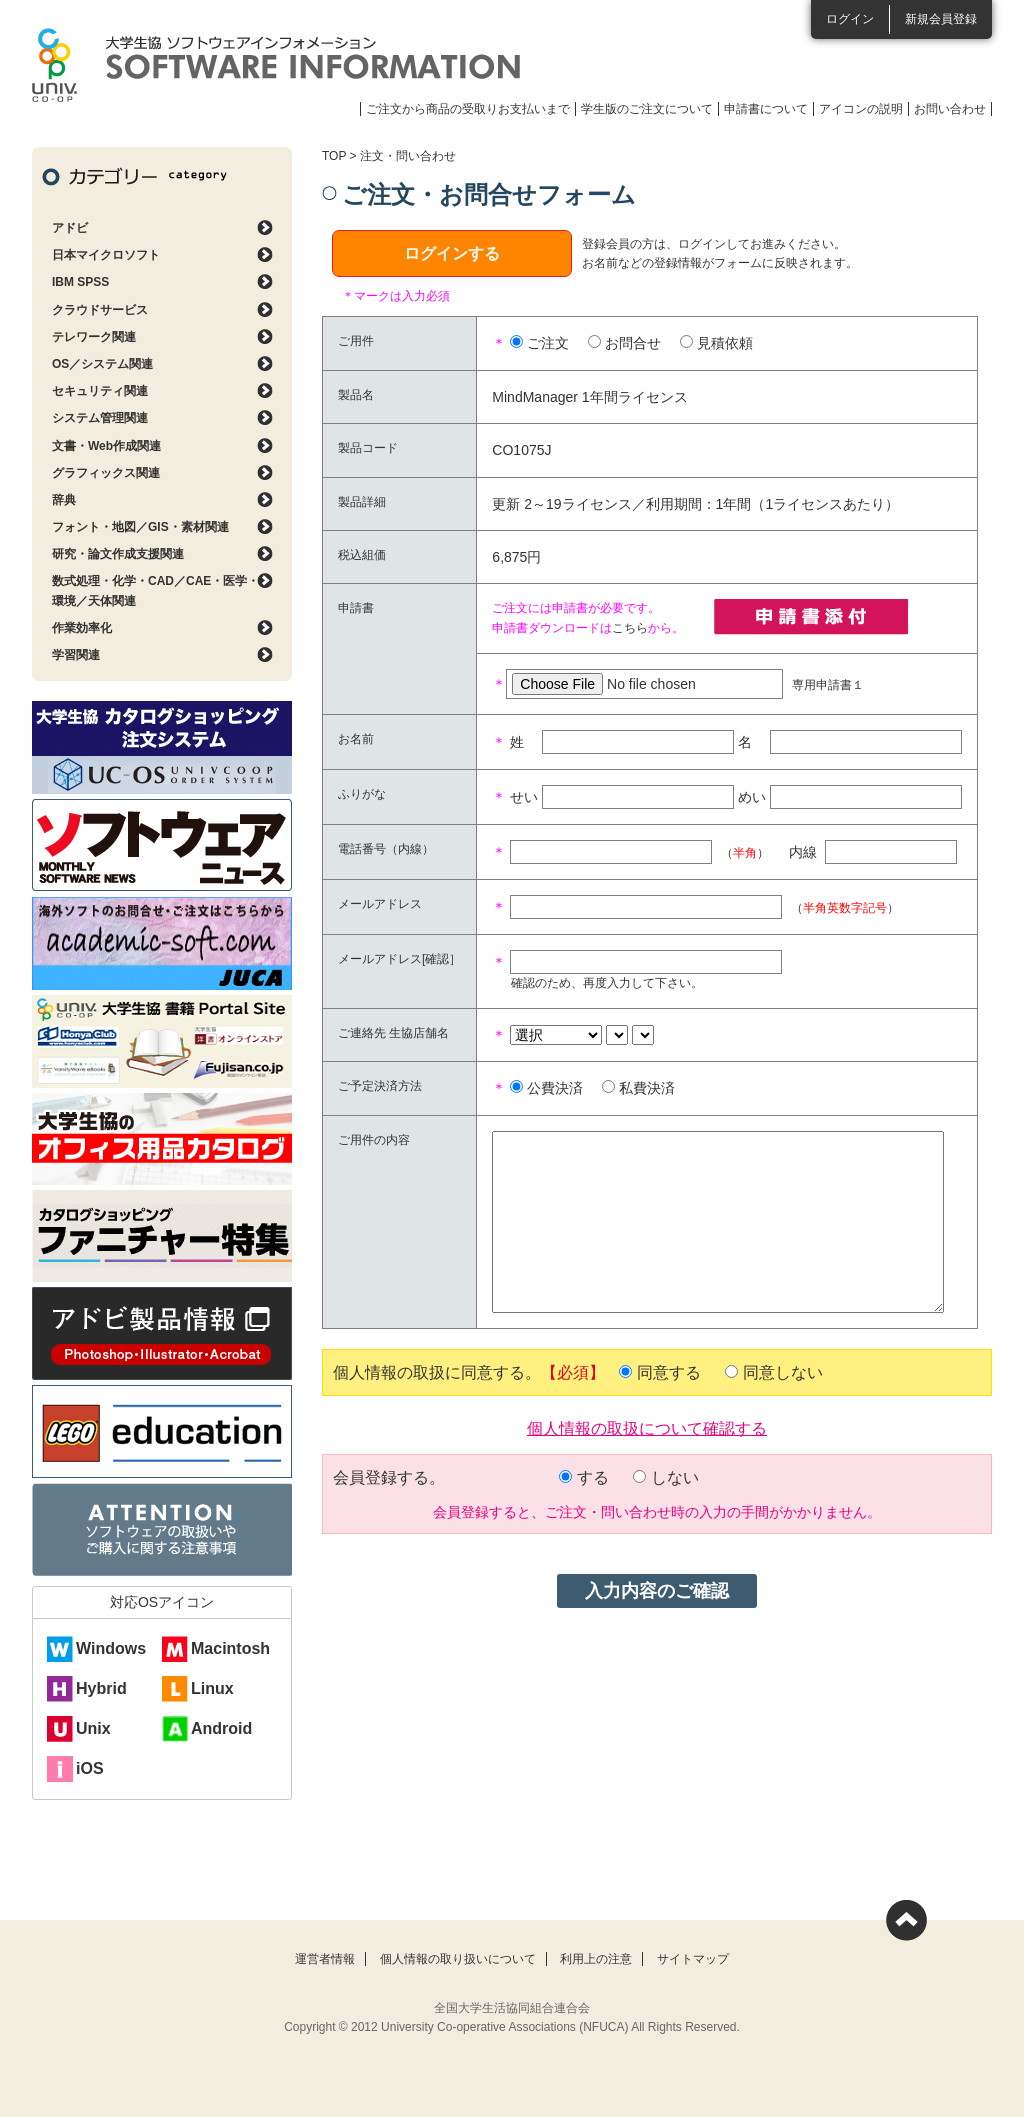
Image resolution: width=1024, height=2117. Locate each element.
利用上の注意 (596, 1959)
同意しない (783, 1372)
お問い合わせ (950, 109)
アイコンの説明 (861, 109)
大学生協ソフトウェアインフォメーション (276, 65)
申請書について (766, 109)
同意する (669, 1372)
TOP (334, 156)
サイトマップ (693, 1959)
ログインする (452, 253)
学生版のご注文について (647, 109)
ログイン (850, 19)
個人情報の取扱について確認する (647, 1427)
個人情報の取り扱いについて (458, 1959)
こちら (630, 628)
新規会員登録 (941, 19)
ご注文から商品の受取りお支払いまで (468, 109)
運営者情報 (325, 1959)
